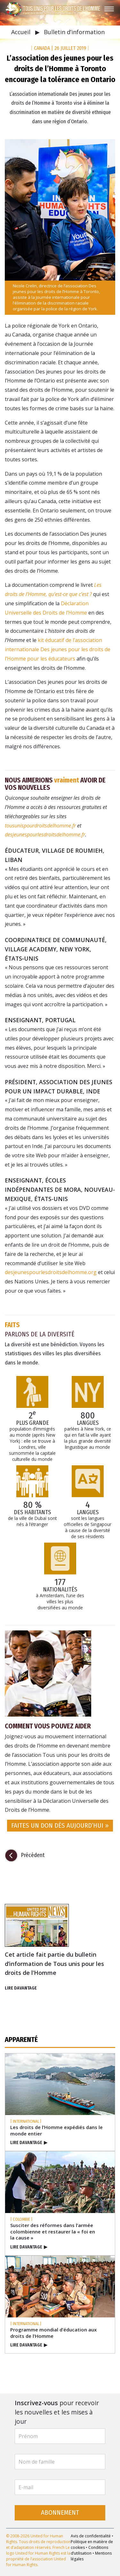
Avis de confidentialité (91, 2536)
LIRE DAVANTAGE (21, 1988)
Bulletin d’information (74, 32)
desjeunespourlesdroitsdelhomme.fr (45, 834)
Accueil (21, 32)
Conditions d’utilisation (89, 2550)
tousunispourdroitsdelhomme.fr (40, 825)
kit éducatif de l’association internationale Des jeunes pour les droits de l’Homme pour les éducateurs (57, 649)
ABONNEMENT (60, 2513)
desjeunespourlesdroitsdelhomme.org (51, 1272)
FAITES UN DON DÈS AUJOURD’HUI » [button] (60, 1826)
